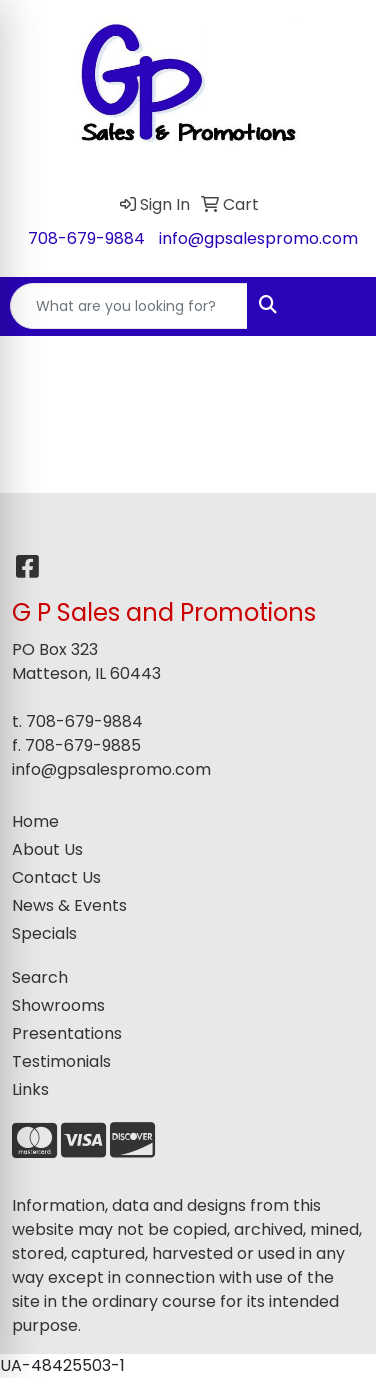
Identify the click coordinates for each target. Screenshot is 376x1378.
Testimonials (61, 1061)
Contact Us (56, 877)
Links (30, 1089)
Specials (44, 933)
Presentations (67, 1033)
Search (40, 977)
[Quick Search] (129, 306)
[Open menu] (336, 306)
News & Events (69, 905)
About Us (47, 849)
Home (35, 821)
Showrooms (58, 1005)
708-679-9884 (86, 238)
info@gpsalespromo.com (258, 238)
